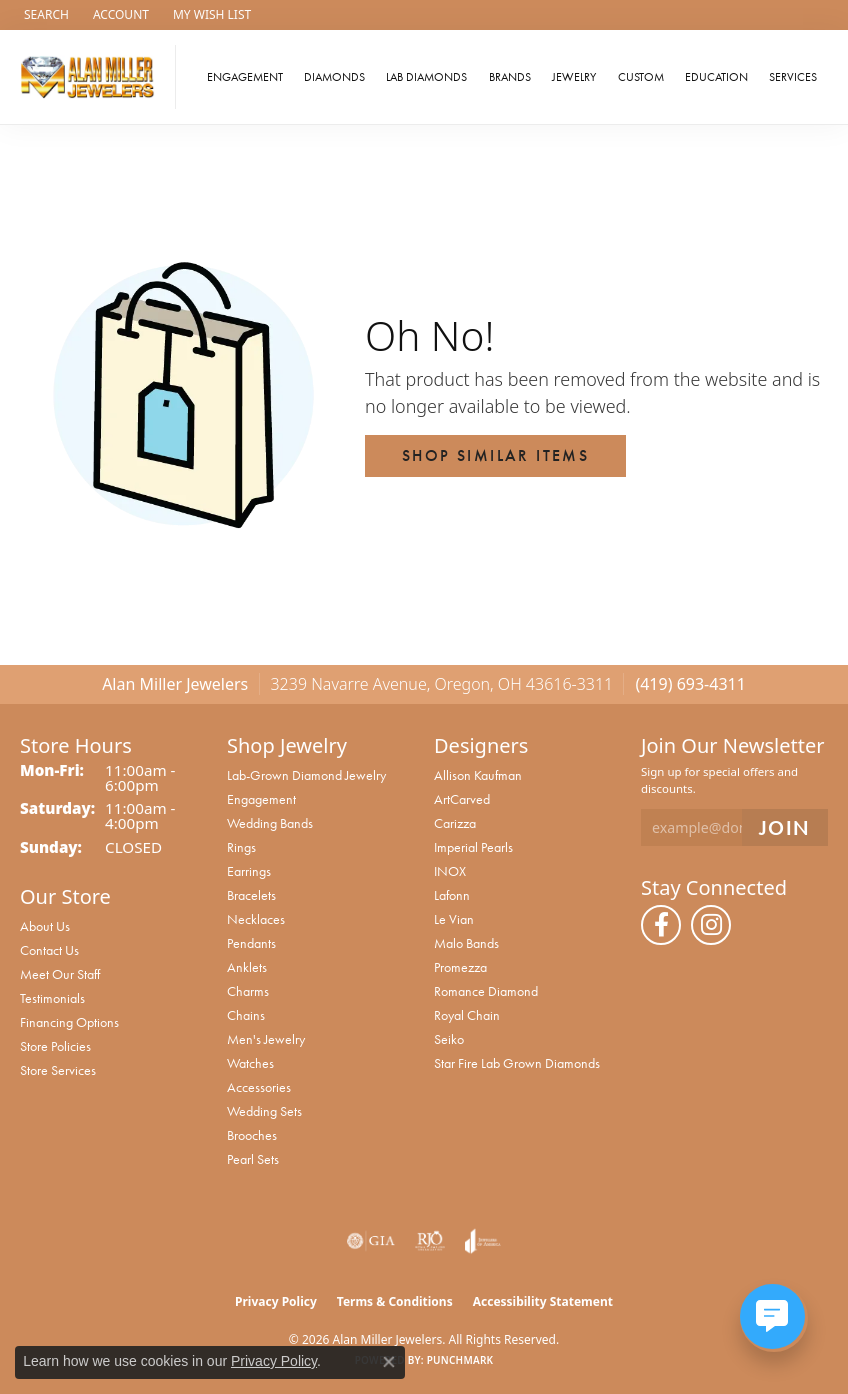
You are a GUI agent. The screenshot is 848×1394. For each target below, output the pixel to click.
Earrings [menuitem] (249, 871)
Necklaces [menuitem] (256, 919)
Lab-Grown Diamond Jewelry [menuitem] (306, 775)
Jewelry (574, 77)
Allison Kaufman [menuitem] (478, 775)
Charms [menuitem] (248, 991)
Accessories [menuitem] (259, 1087)
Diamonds (334, 77)
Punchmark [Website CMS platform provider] (460, 1360)
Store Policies (55, 1046)
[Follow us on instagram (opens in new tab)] (711, 925)
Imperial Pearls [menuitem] (473, 847)
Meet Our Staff (60, 974)
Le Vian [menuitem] (454, 919)
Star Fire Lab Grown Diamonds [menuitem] (517, 1063)
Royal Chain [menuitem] (467, 1015)
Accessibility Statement (543, 1301)
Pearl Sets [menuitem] (253, 1159)
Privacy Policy (276, 1301)
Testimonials (52, 998)
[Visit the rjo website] (430, 1241)
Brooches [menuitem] (252, 1135)
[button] (44, 15)
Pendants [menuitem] (251, 943)
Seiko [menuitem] (449, 1039)
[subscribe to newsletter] (785, 827)
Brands (510, 77)
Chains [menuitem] (246, 1015)
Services (793, 77)
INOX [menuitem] (450, 871)
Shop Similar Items (495, 455)
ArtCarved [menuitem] (462, 799)
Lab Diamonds (426, 77)
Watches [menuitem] (250, 1063)
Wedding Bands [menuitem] (270, 823)
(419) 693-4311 (690, 684)
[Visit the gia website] (371, 1241)
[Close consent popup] (389, 1362)
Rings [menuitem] (241, 847)
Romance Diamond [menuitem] (486, 991)
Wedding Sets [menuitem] (264, 1111)
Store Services (58, 1070)
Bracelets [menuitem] (251, 895)
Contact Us (49, 950)
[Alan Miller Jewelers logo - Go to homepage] (93, 77)
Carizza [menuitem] (455, 823)
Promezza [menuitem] (460, 967)
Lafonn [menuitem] (452, 895)
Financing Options (69, 1022)
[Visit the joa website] (482, 1241)
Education (716, 77)
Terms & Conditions (395, 1301)
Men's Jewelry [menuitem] (266, 1039)
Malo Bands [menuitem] (466, 943)
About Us (45, 926)
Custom (641, 77)
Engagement (245, 77)
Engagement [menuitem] (261, 799)
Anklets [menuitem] (247, 967)
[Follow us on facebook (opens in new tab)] (661, 925)
